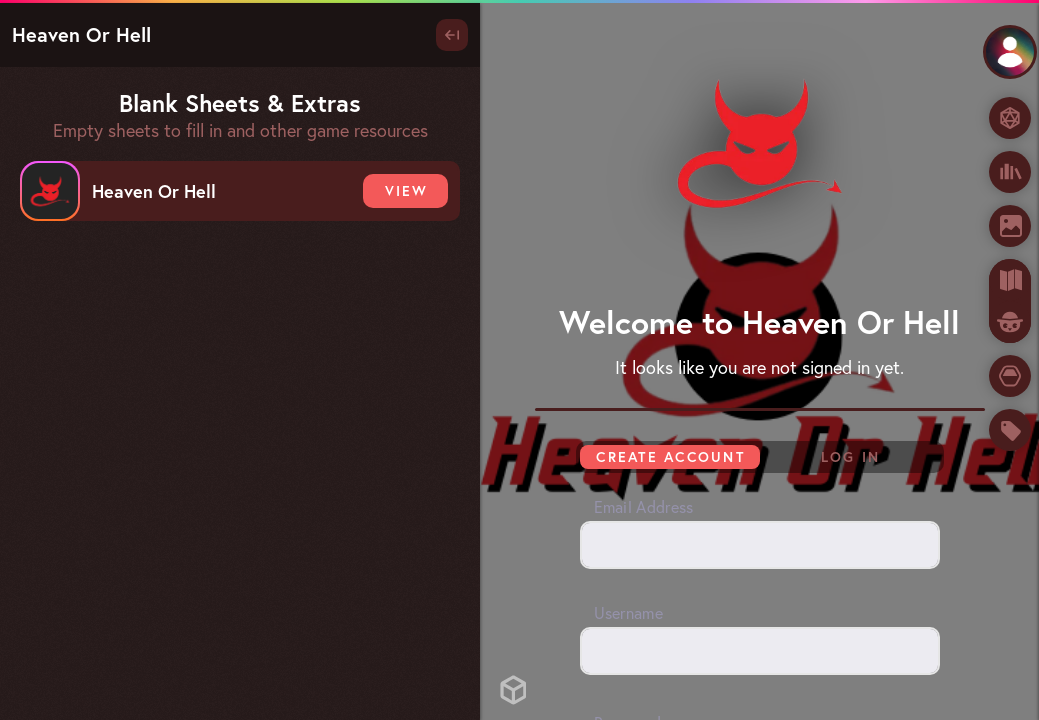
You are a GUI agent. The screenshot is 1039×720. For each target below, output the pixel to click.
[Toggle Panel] (452, 35)
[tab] (1010, 301)
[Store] (1010, 430)
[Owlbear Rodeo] (1010, 322)
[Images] (1010, 226)
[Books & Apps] (1010, 172)
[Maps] (1010, 280)
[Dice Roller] (1010, 118)
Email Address (644, 507)
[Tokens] (1010, 376)
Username (628, 613)
